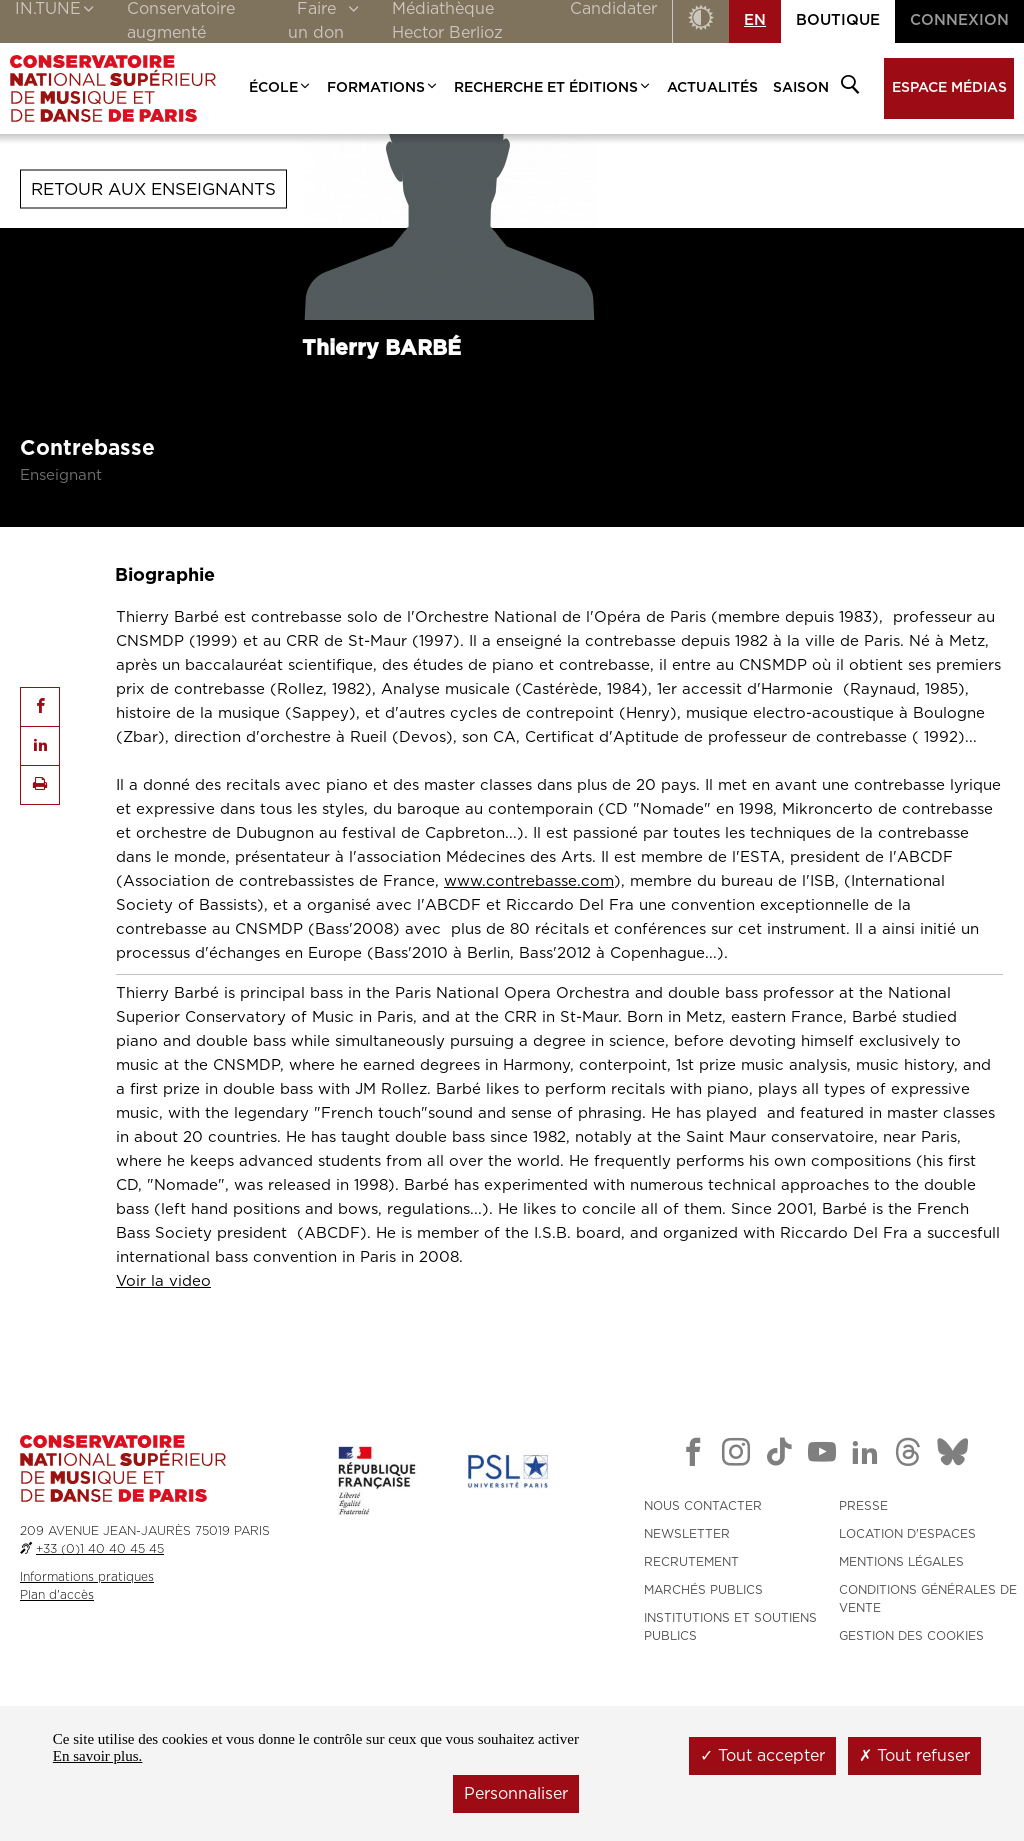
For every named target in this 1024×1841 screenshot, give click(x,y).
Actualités (712, 88)
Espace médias (949, 88)
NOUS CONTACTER (703, 1632)
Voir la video (163, 1407)
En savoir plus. (98, 1756)
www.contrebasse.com (529, 1007)
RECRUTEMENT (691, 1688)
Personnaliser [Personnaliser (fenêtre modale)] (516, 1794)
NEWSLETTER (687, 1660)
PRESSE (863, 1632)
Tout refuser (914, 1756)
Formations (383, 88)
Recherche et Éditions (553, 88)
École (280, 88)
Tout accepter (762, 1756)
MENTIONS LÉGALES (901, 1688)
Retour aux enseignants (153, 315)
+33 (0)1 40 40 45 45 (100, 1675)
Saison (801, 88)
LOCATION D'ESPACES (907, 1660)
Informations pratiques (87, 1703)
